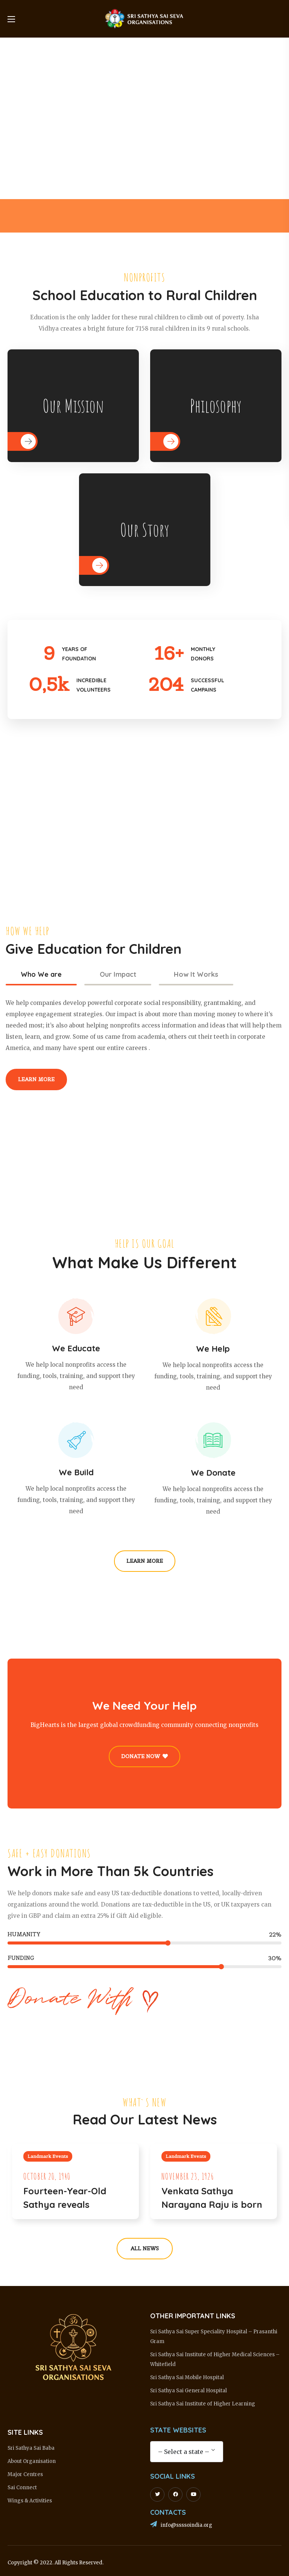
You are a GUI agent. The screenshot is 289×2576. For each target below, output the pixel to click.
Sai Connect (22, 2487)
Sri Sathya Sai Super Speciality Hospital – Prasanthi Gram (213, 2336)
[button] (36, 1079)
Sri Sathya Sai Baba (31, 2448)
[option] (75, 2189)
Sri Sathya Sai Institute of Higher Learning (202, 2404)
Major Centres (25, 2474)
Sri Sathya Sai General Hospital (188, 2390)
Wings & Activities (30, 2500)
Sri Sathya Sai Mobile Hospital (187, 2377)
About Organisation (32, 2461)
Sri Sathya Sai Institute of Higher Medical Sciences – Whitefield (215, 2359)
